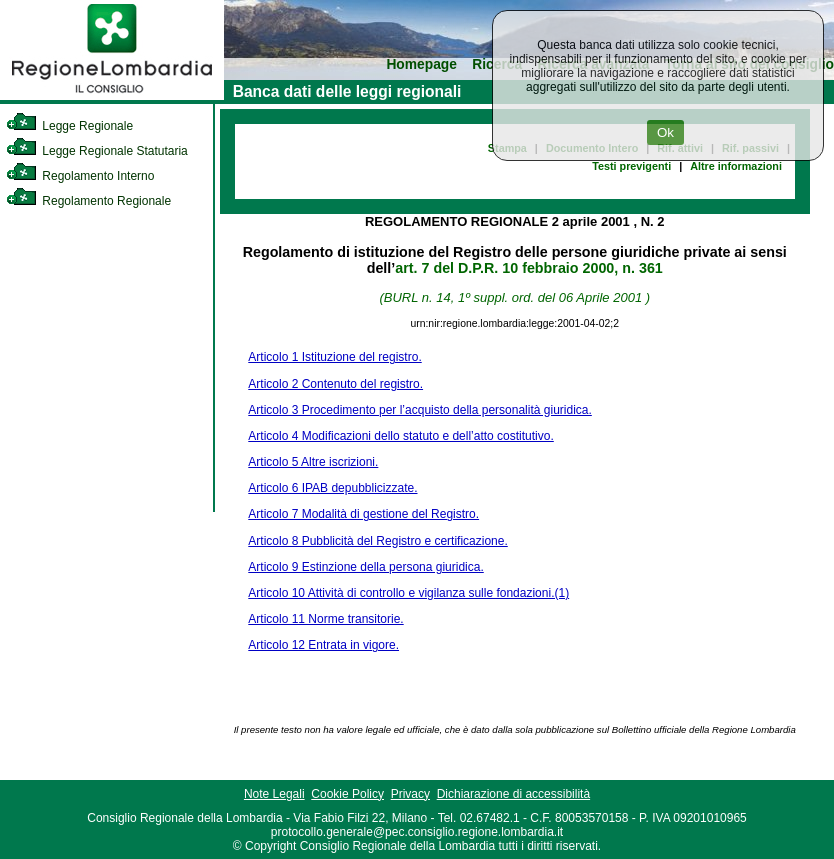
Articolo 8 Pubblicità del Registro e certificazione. (377, 541)
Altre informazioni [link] (736, 166)
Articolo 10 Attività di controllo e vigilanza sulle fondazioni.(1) (408, 593)
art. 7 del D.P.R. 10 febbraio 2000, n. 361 (529, 268)
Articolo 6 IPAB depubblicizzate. (332, 488)
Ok (665, 132)
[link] (112, 96)
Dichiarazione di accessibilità (513, 794)
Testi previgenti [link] (631, 166)
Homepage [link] (421, 64)
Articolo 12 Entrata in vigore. (323, 645)
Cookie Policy (347, 794)
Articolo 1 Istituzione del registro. (334, 357)
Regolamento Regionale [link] (88, 201)
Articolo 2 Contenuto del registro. (335, 384)
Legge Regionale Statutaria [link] (97, 151)
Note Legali (274, 794)
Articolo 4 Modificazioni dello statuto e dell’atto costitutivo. (401, 436)
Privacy (410, 794)
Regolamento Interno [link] (80, 176)
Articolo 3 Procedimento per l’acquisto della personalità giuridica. (420, 410)
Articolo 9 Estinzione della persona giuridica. (365, 567)
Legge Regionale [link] (69, 126)
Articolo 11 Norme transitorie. (325, 619)
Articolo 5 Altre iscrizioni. (313, 462)
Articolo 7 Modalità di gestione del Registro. (363, 514)
